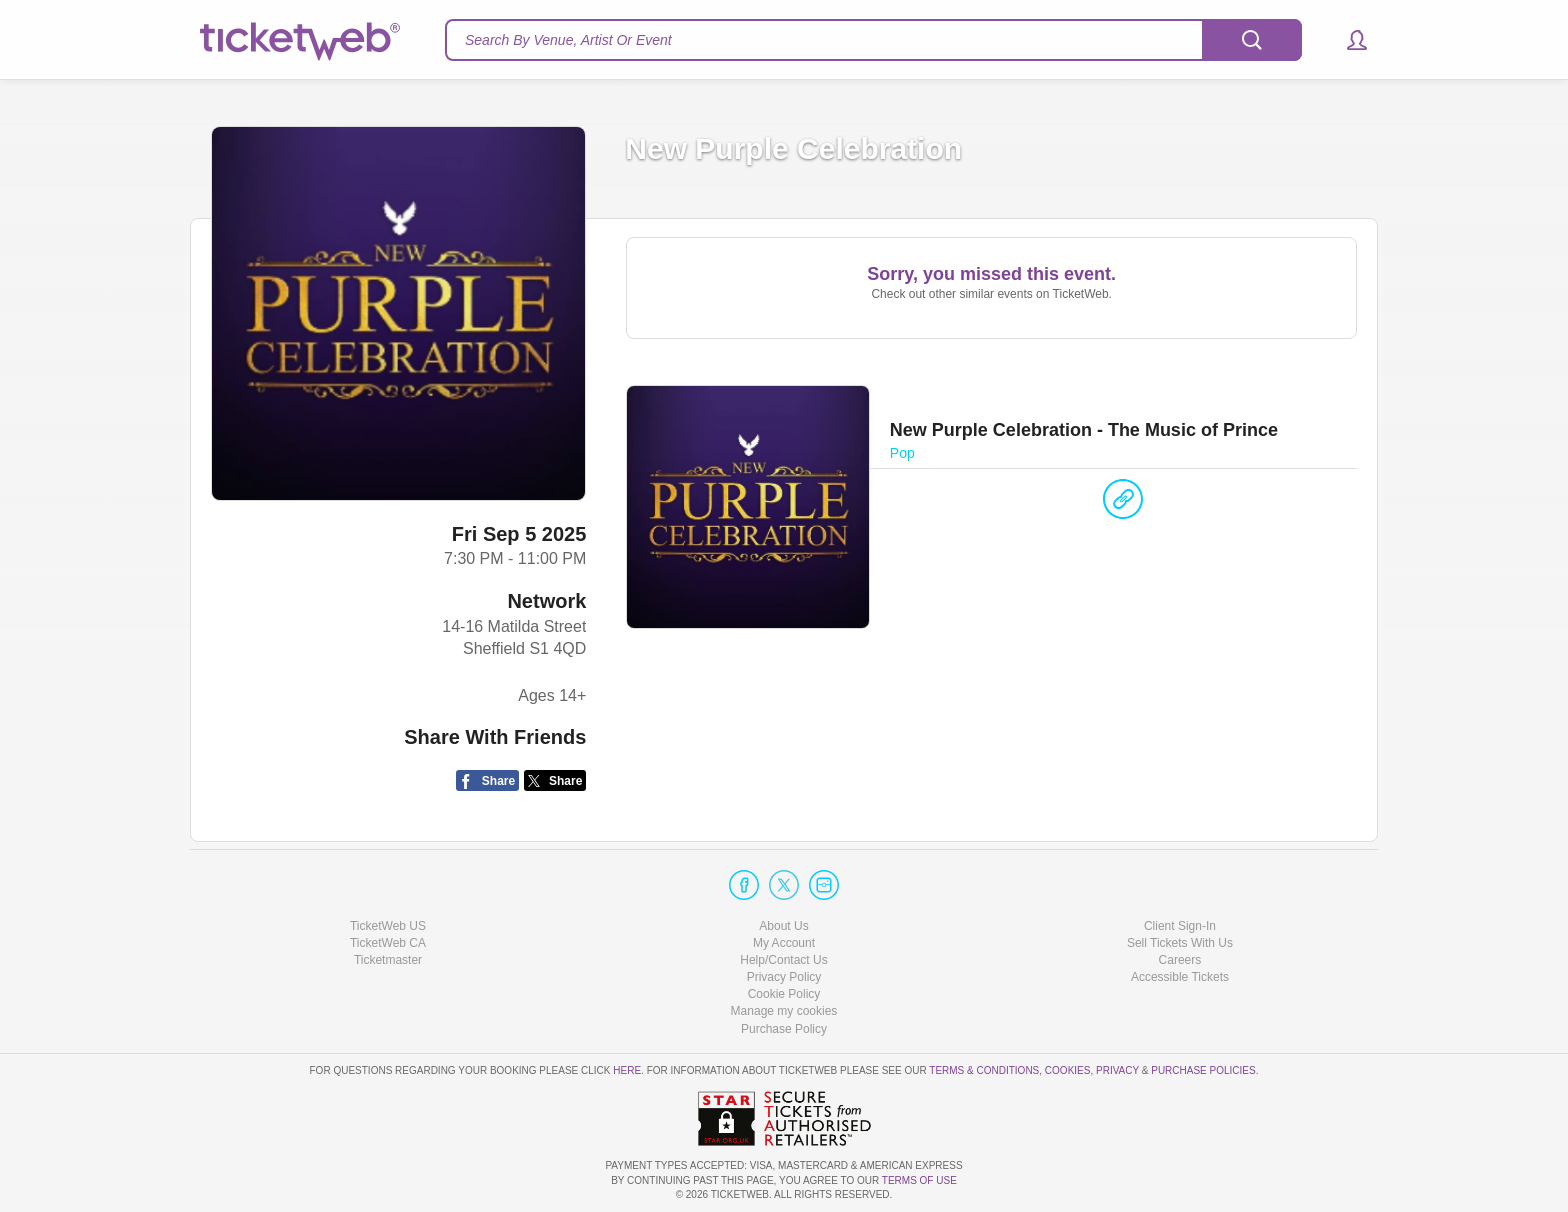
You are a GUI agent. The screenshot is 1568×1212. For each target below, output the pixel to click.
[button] (1347, 40)
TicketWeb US (388, 926)
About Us (783, 926)
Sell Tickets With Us (1180, 943)
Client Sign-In (1180, 926)
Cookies (1068, 1070)
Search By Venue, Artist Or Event (568, 40)
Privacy (1117, 1070)
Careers (1180, 960)
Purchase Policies (1203, 1070)
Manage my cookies (784, 1011)
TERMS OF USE (919, 1180)
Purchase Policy (784, 1029)
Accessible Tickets (1180, 977)
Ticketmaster (388, 960)
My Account (784, 943)
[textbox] (873, 40)
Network (546, 601)
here (627, 1070)
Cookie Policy (784, 994)
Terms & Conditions (984, 1070)
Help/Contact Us (783, 960)
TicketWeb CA (388, 943)
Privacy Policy (784, 977)
